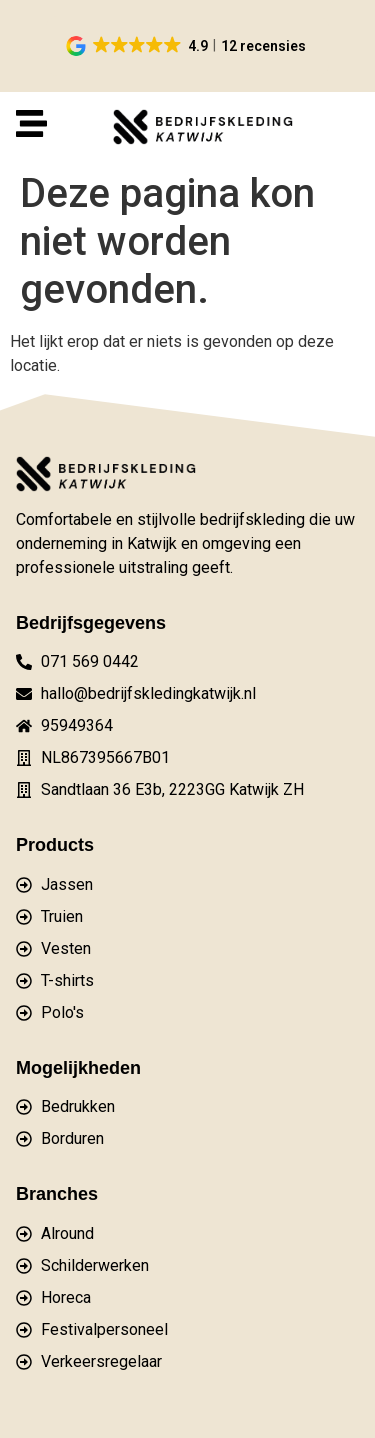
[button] (187, 46)
